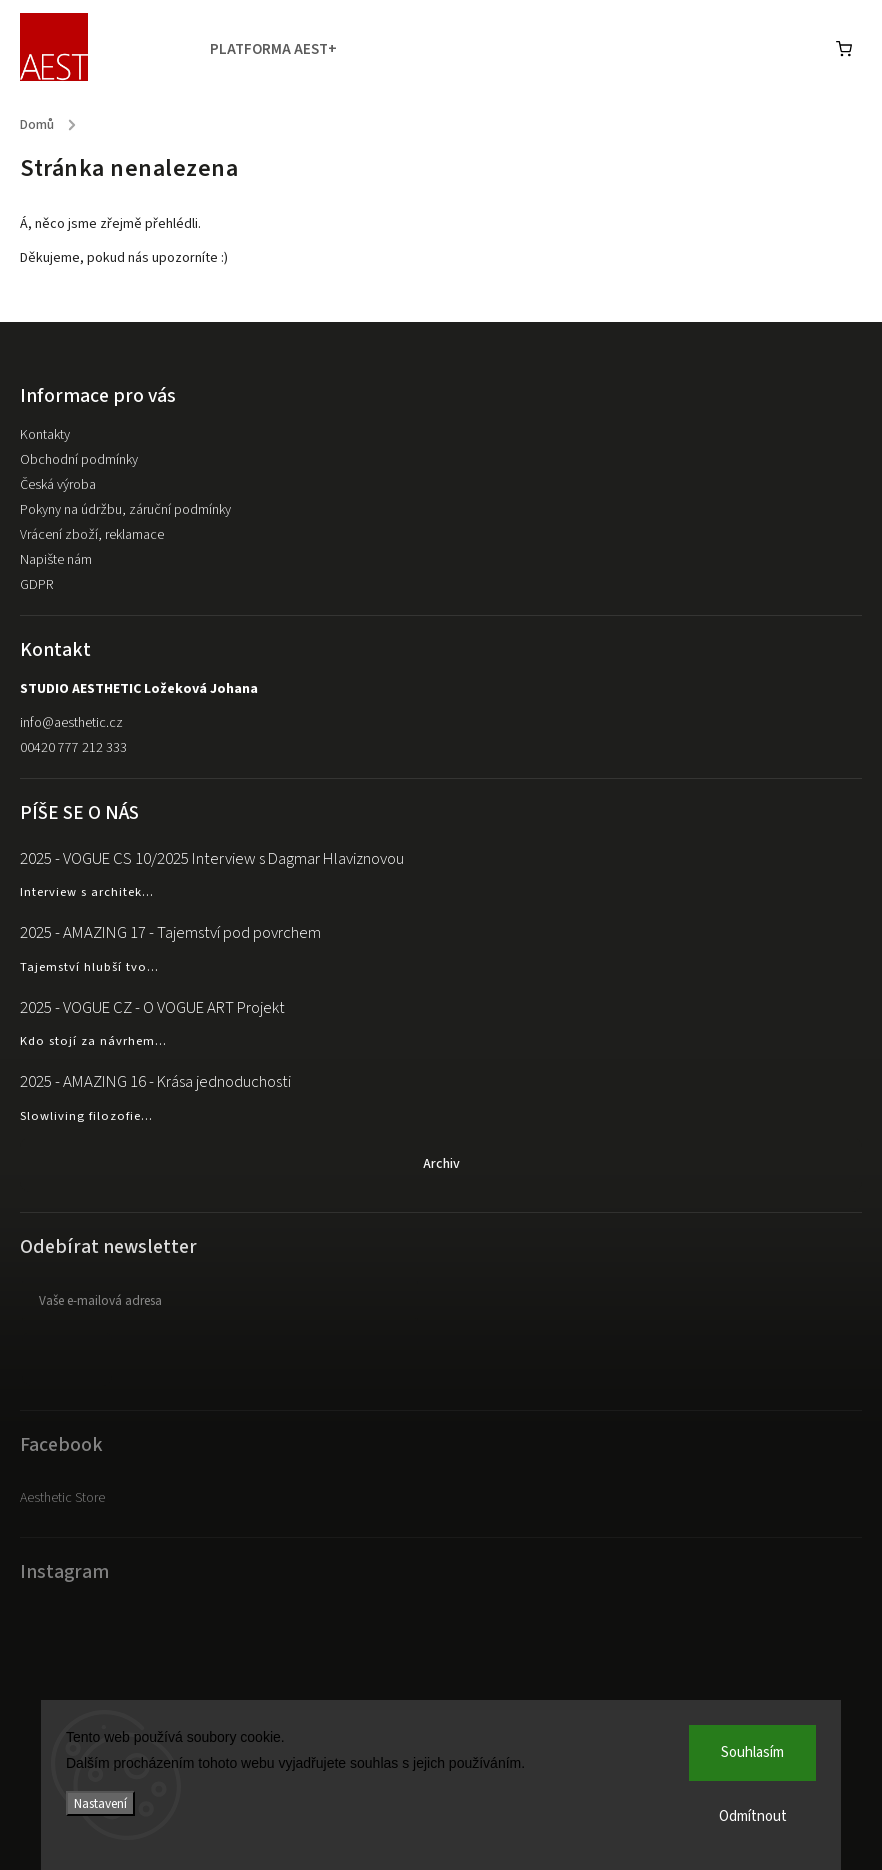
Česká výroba (58, 485)
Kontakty (45, 435)
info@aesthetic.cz (71, 723)
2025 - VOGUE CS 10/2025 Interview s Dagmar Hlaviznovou (212, 859)
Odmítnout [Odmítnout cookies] (753, 1816)
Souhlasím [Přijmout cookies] (752, 1752)
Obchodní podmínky (79, 460)
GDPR (36, 585)
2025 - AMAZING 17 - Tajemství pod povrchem (170, 933)
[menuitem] (283, 50)
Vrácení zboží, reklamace (92, 535)
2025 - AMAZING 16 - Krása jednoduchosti (155, 1082)
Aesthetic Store (62, 1498)
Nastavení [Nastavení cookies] (100, 1803)
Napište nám (56, 560)
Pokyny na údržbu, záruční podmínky (125, 510)
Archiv (441, 1164)
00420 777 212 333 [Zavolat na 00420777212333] (73, 748)
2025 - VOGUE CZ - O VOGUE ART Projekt (152, 1008)
